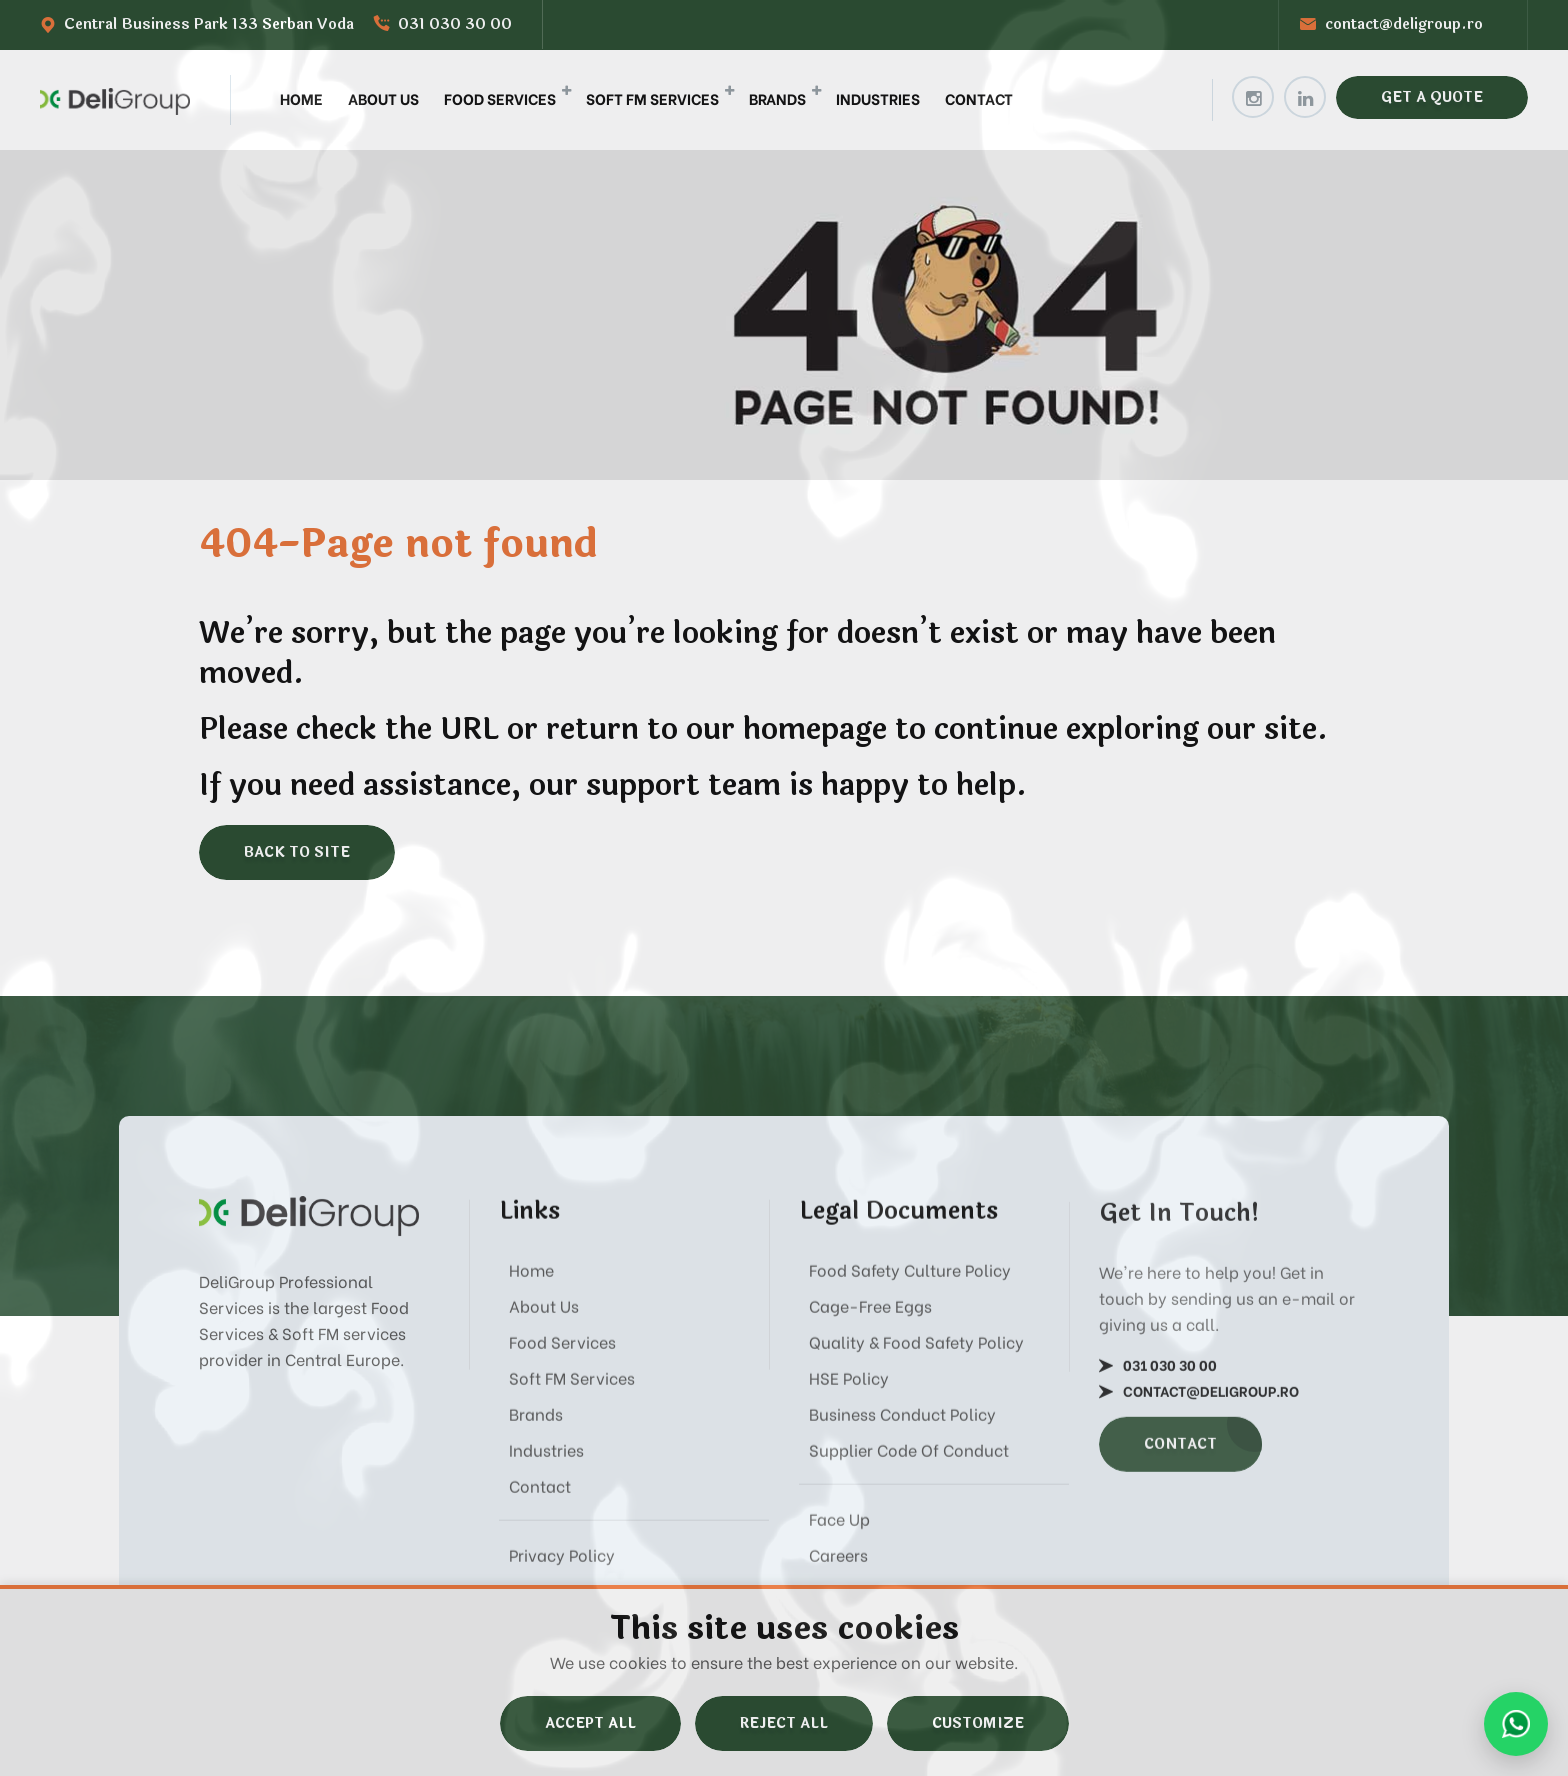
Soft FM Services (652, 98)
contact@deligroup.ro (1404, 24)
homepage (815, 729)
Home (301, 98)
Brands (777, 98)
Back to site (297, 852)
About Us (383, 98)
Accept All (590, 1723)
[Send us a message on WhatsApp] (1516, 1724)
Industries (878, 98)
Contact (979, 98)
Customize (978, 1723)
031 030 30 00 (455, 24)
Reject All (784, 1723)
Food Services (500, 98)
